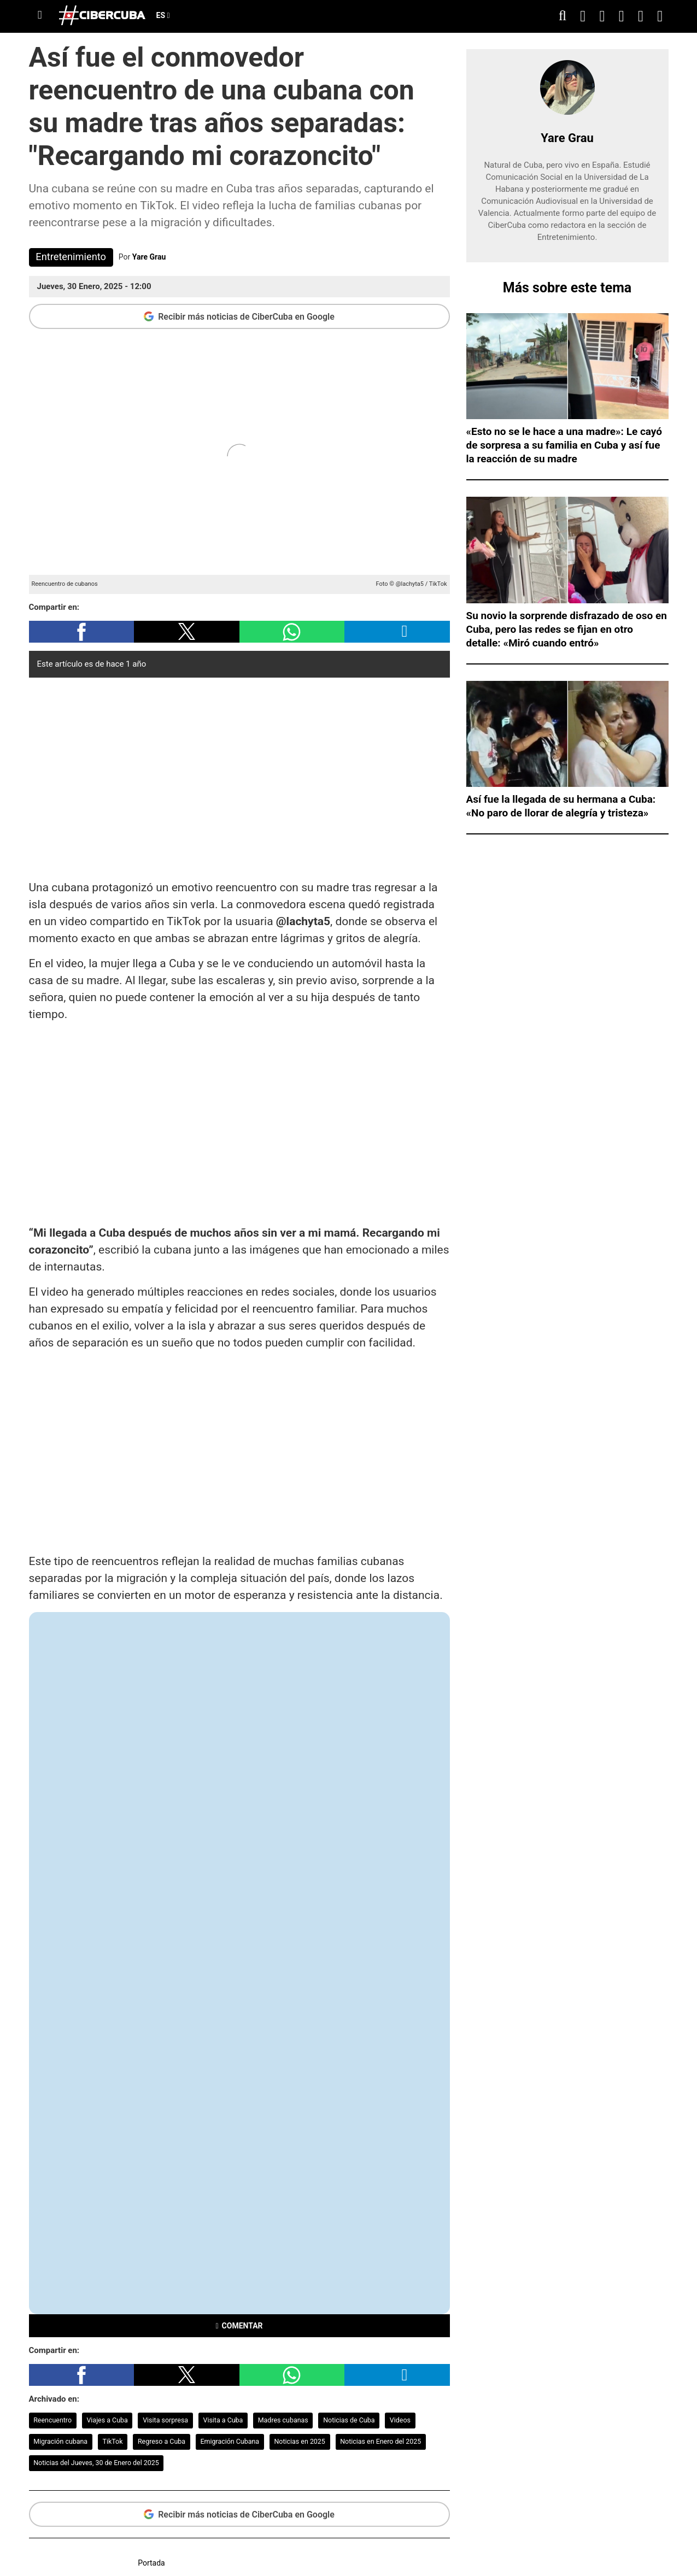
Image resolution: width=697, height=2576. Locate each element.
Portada (151, 2563)
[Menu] (40, 15)
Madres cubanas (283, 2420)
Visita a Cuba (223, 2420)
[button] (81, 632)
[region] (239, 776)
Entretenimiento (71, 256)
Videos (400, 2420)
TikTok (113, 2441)
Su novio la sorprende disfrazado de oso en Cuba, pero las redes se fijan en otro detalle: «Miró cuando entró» (566, 629)
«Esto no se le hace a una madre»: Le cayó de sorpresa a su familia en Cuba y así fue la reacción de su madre (564, 445)
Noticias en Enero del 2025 (380, 2441)
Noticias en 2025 (299, 2441)
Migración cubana (60, 2441)
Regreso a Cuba (161, 2441)
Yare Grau (149, 256)
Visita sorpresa (165, 2420)
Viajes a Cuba (106, 2420)
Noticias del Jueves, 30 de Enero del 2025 (96, 2463)
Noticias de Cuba (348, 2420)
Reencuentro (52, 2420)
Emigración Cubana (229, 2441)
